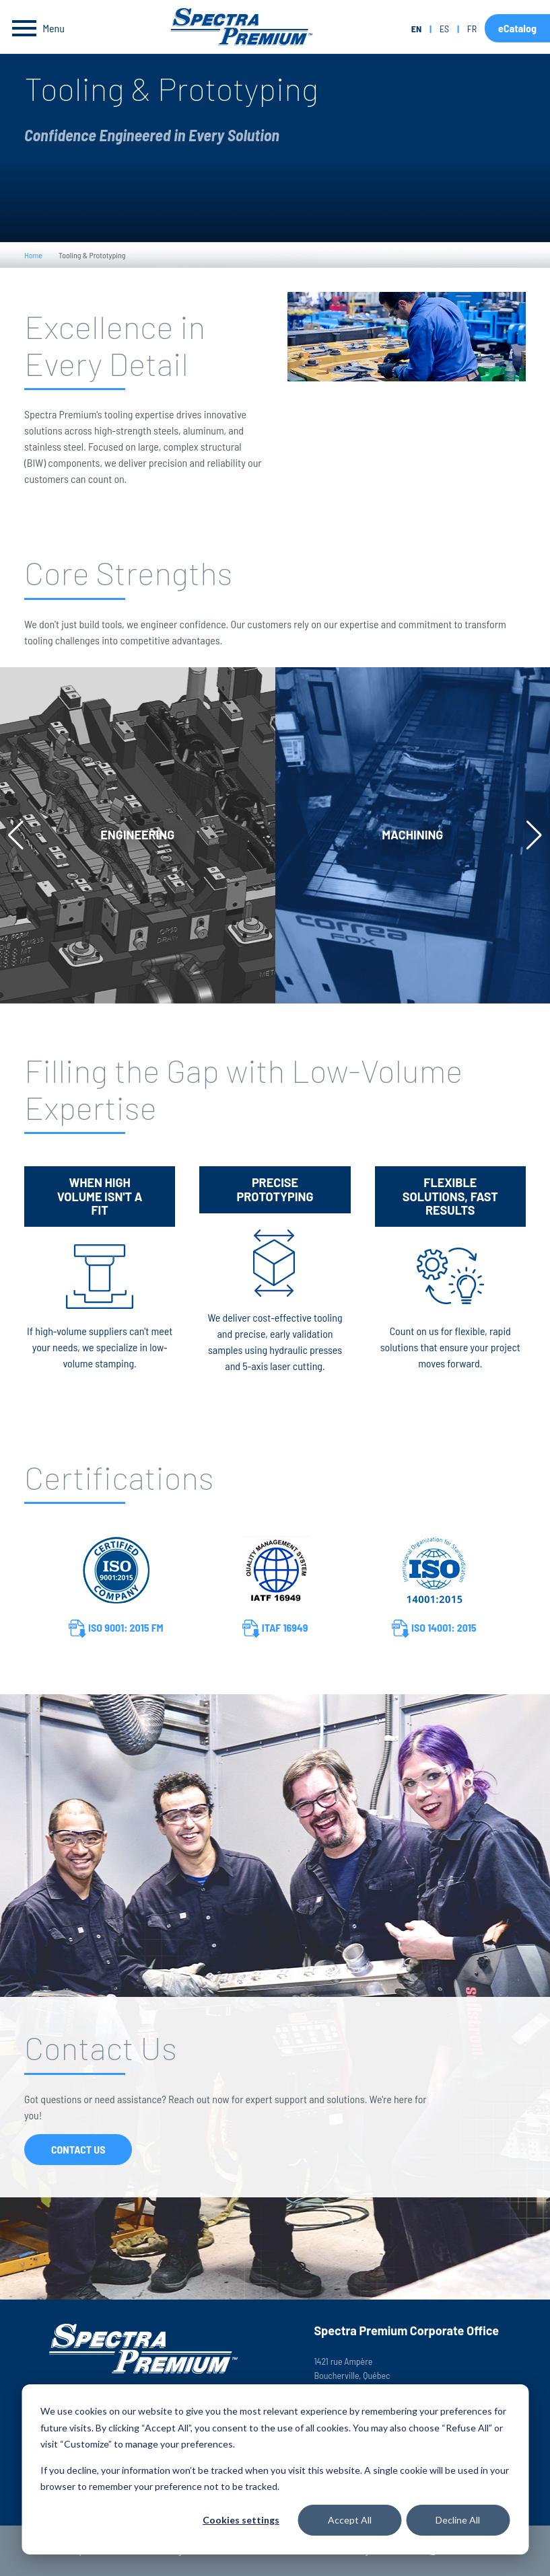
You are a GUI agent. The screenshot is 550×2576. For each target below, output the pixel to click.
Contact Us (78, 2149)
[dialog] (275, 2469)
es (444, 28)
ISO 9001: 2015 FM (116, 1629)
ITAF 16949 (275, 1629)
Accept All (350, 2520)
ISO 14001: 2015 (434, 1629)
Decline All (458, 2520)
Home (33, 255)
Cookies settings (241, 2520)
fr (472, 28)
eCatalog (517, 28)
